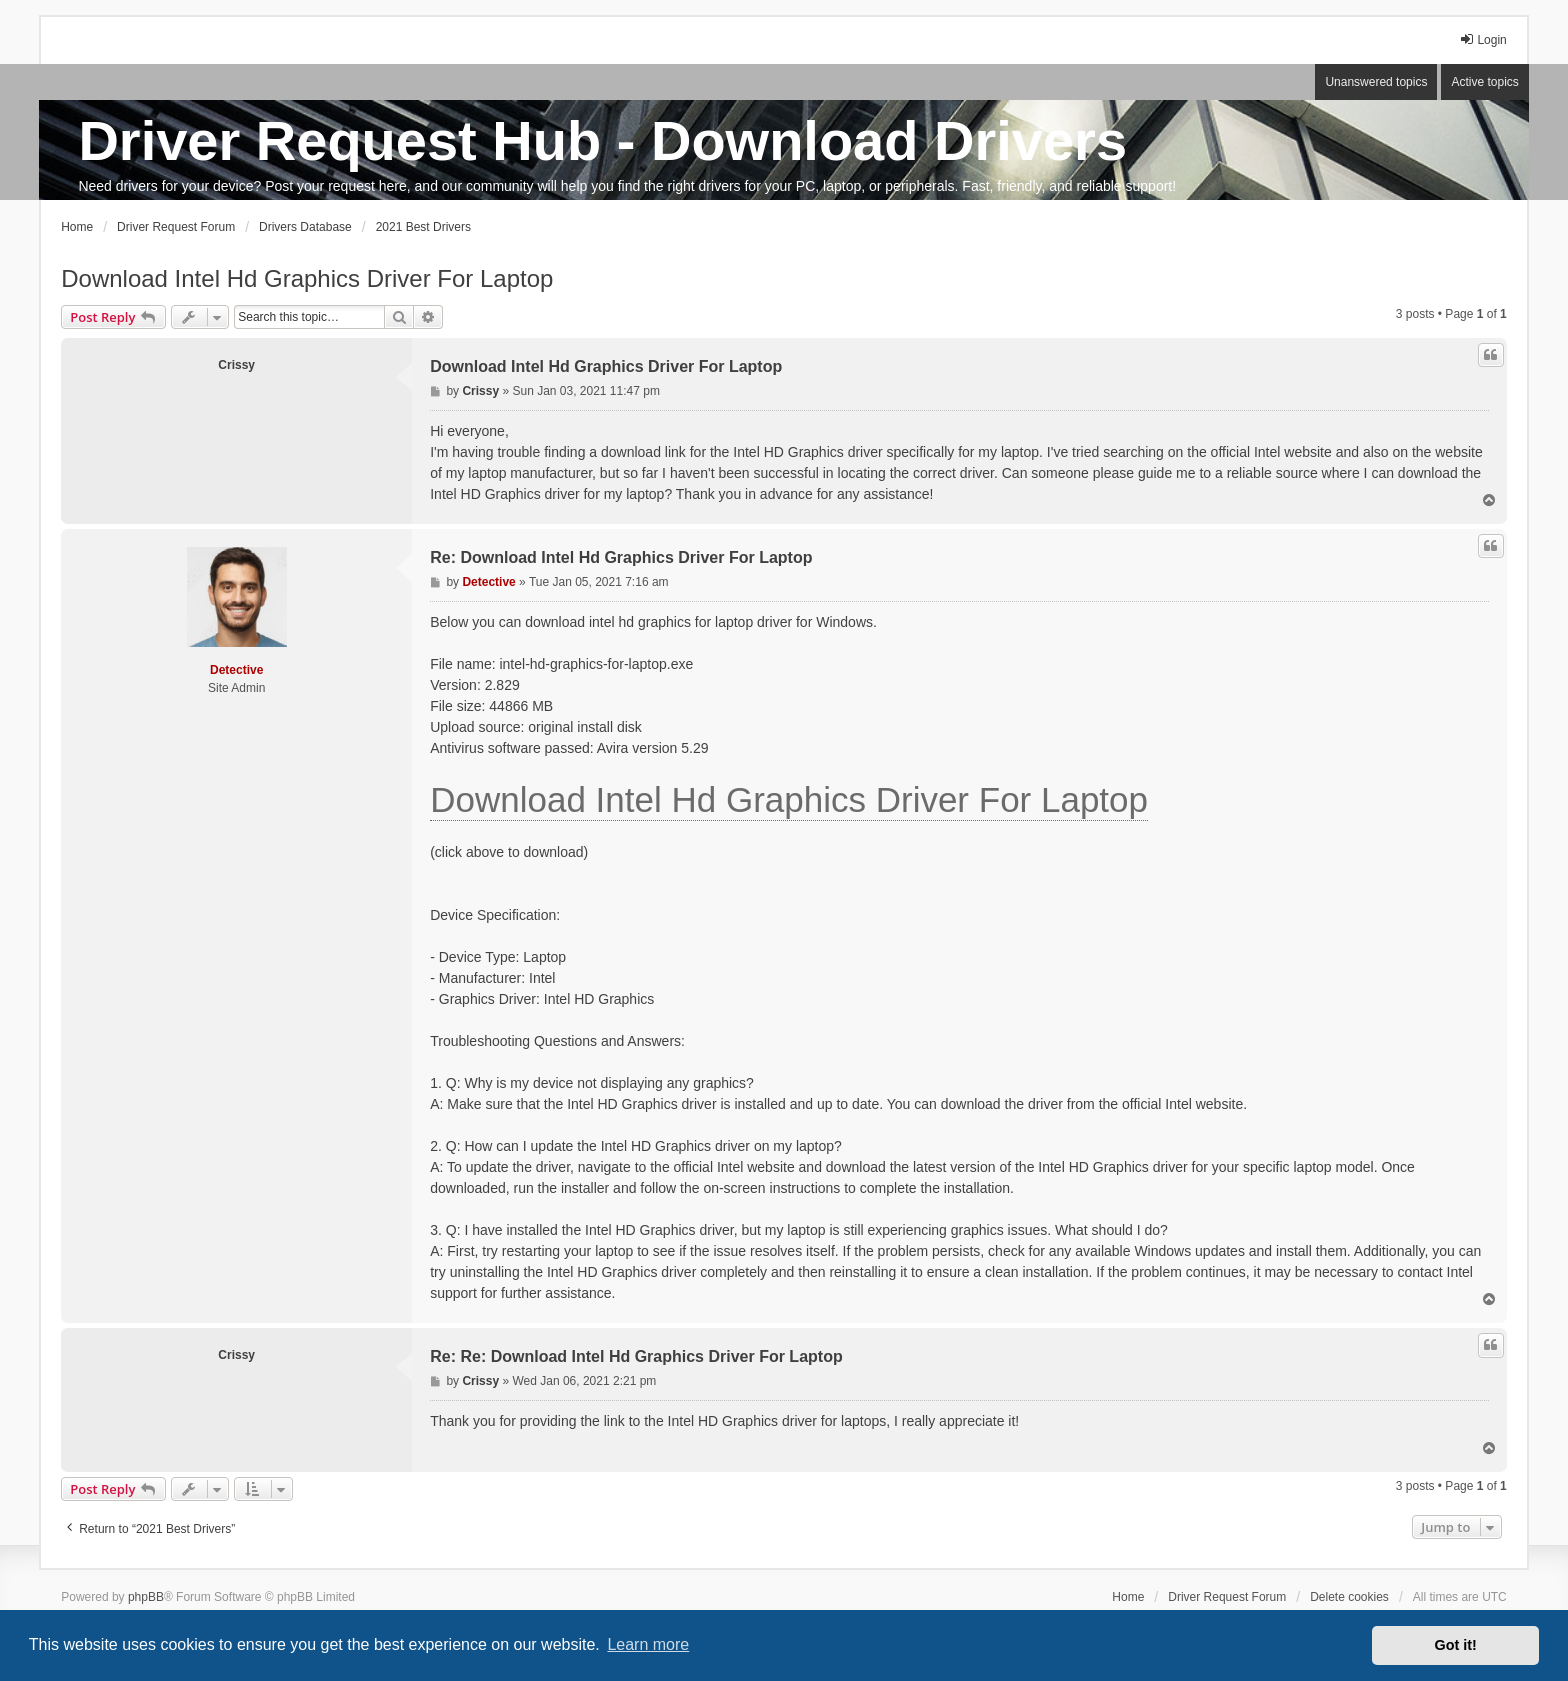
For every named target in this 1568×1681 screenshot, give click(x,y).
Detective (236, 670)
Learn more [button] (648, 1644)
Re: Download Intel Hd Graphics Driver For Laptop (621, 557)
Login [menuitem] (1482, 39)
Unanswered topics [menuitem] (1376, 82)
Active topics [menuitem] (1484, 82)
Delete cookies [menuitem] (1349, 1597)
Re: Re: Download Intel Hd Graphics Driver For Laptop (636, 1356)
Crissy (236, 365)
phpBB (146, 1597)
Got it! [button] (1456, 1645)
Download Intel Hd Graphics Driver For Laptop (307, 278)
